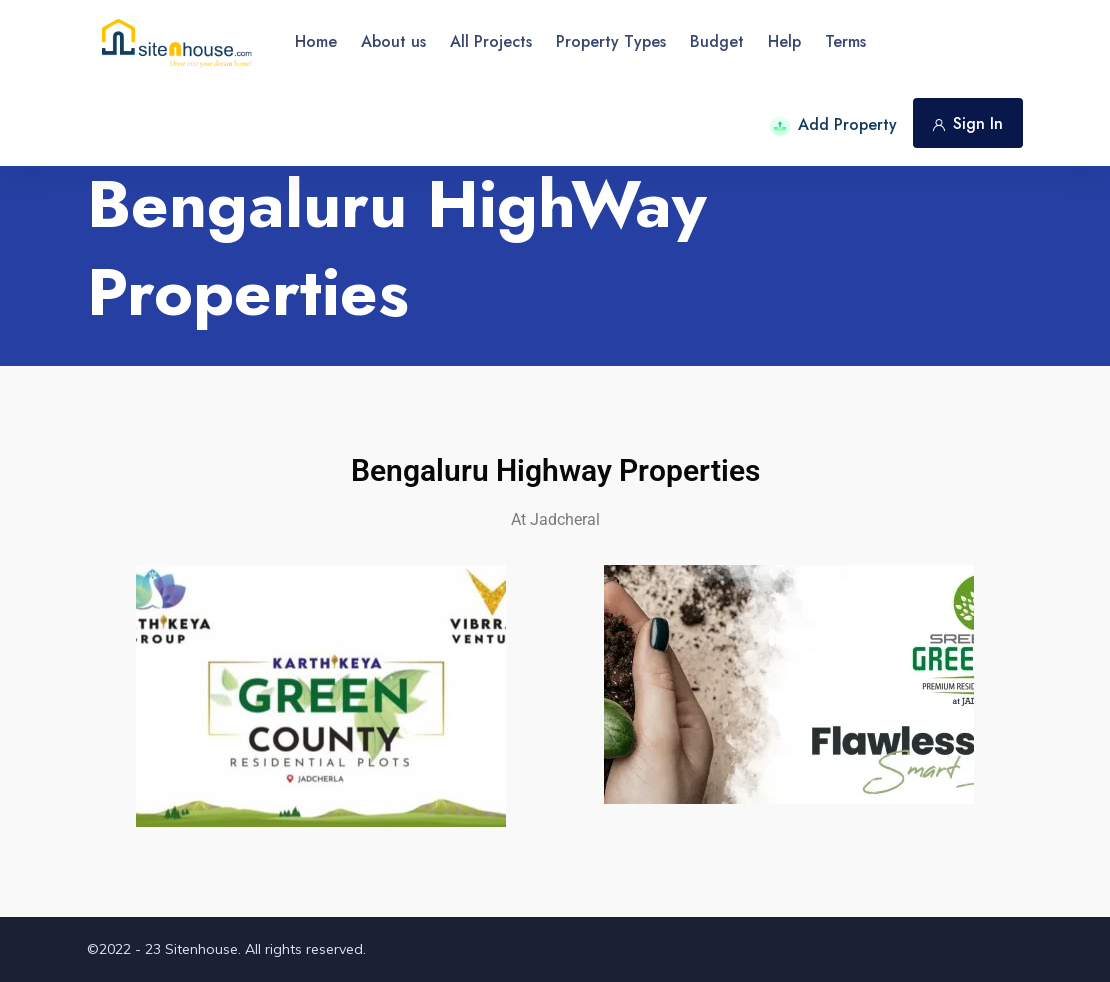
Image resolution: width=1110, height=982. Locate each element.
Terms (845, 41)
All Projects (491, 41)
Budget (717, 41)
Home (316, 41)
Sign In (968, 123)
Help (784, 41)
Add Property (833, 124)
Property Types (611, 41)
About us (393, 41)
